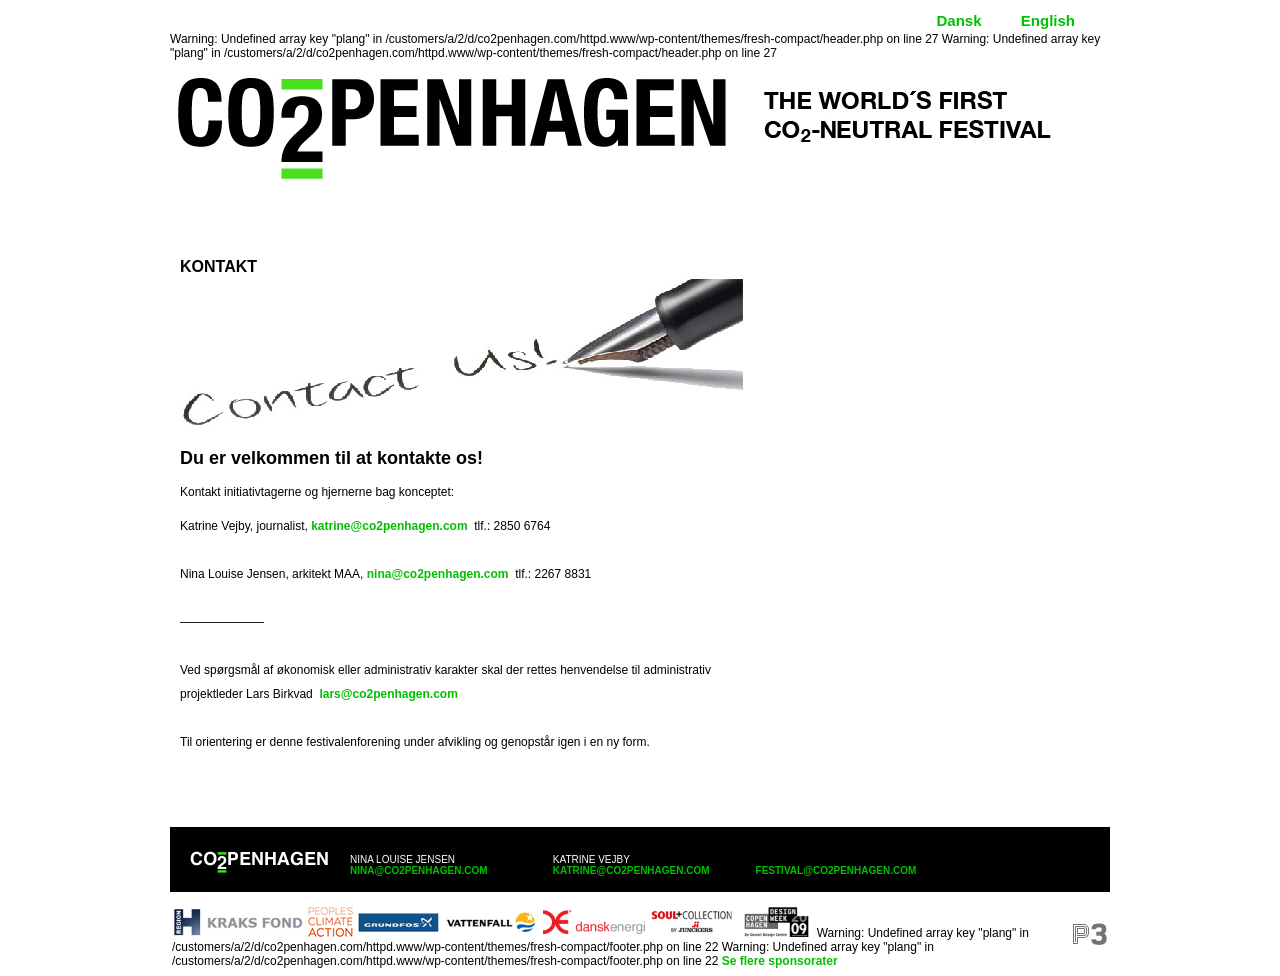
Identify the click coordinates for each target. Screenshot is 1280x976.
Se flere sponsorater (780, 961)
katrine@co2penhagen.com (389, 526)
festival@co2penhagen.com (836, 870)
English (1048, 20)
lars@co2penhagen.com (388, 694)
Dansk (958, 20)
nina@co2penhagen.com (438, 574)
